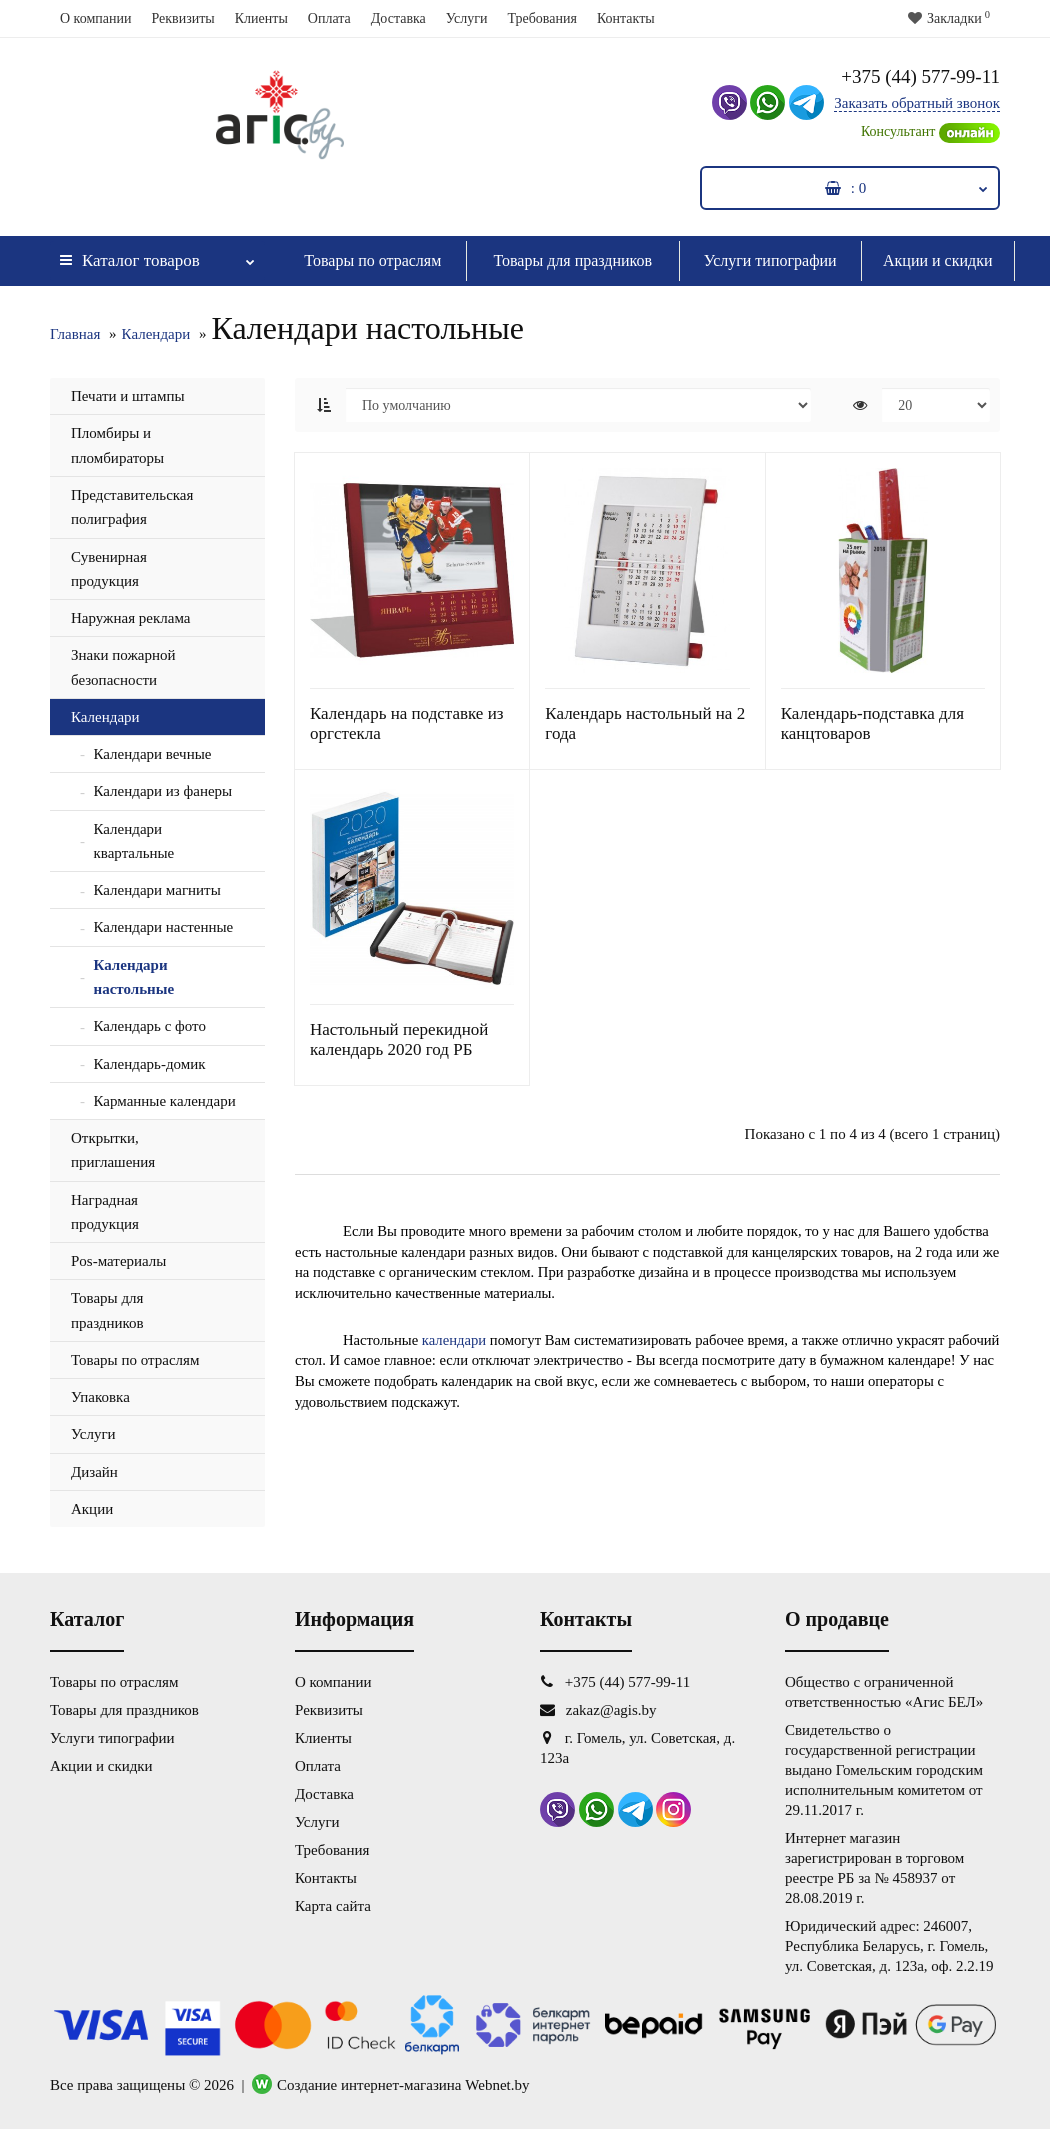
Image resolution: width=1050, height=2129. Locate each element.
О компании (95, 18)
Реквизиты (182, 18)
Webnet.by (497, 2085)
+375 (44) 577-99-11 (920, 76)
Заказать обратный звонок (917, 103)
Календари (156, 334)
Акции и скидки (938, 260)
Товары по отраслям (372, 260)
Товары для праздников (572, 260)
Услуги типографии (770, 260)
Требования (541, 18)
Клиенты (261, 18)
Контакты (626, 18)
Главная (75, 334)
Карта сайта (333, 1906)
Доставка (398, 18)
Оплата (329, 18)
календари (454, 1340)
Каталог (157, 255)
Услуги (467, 18)
